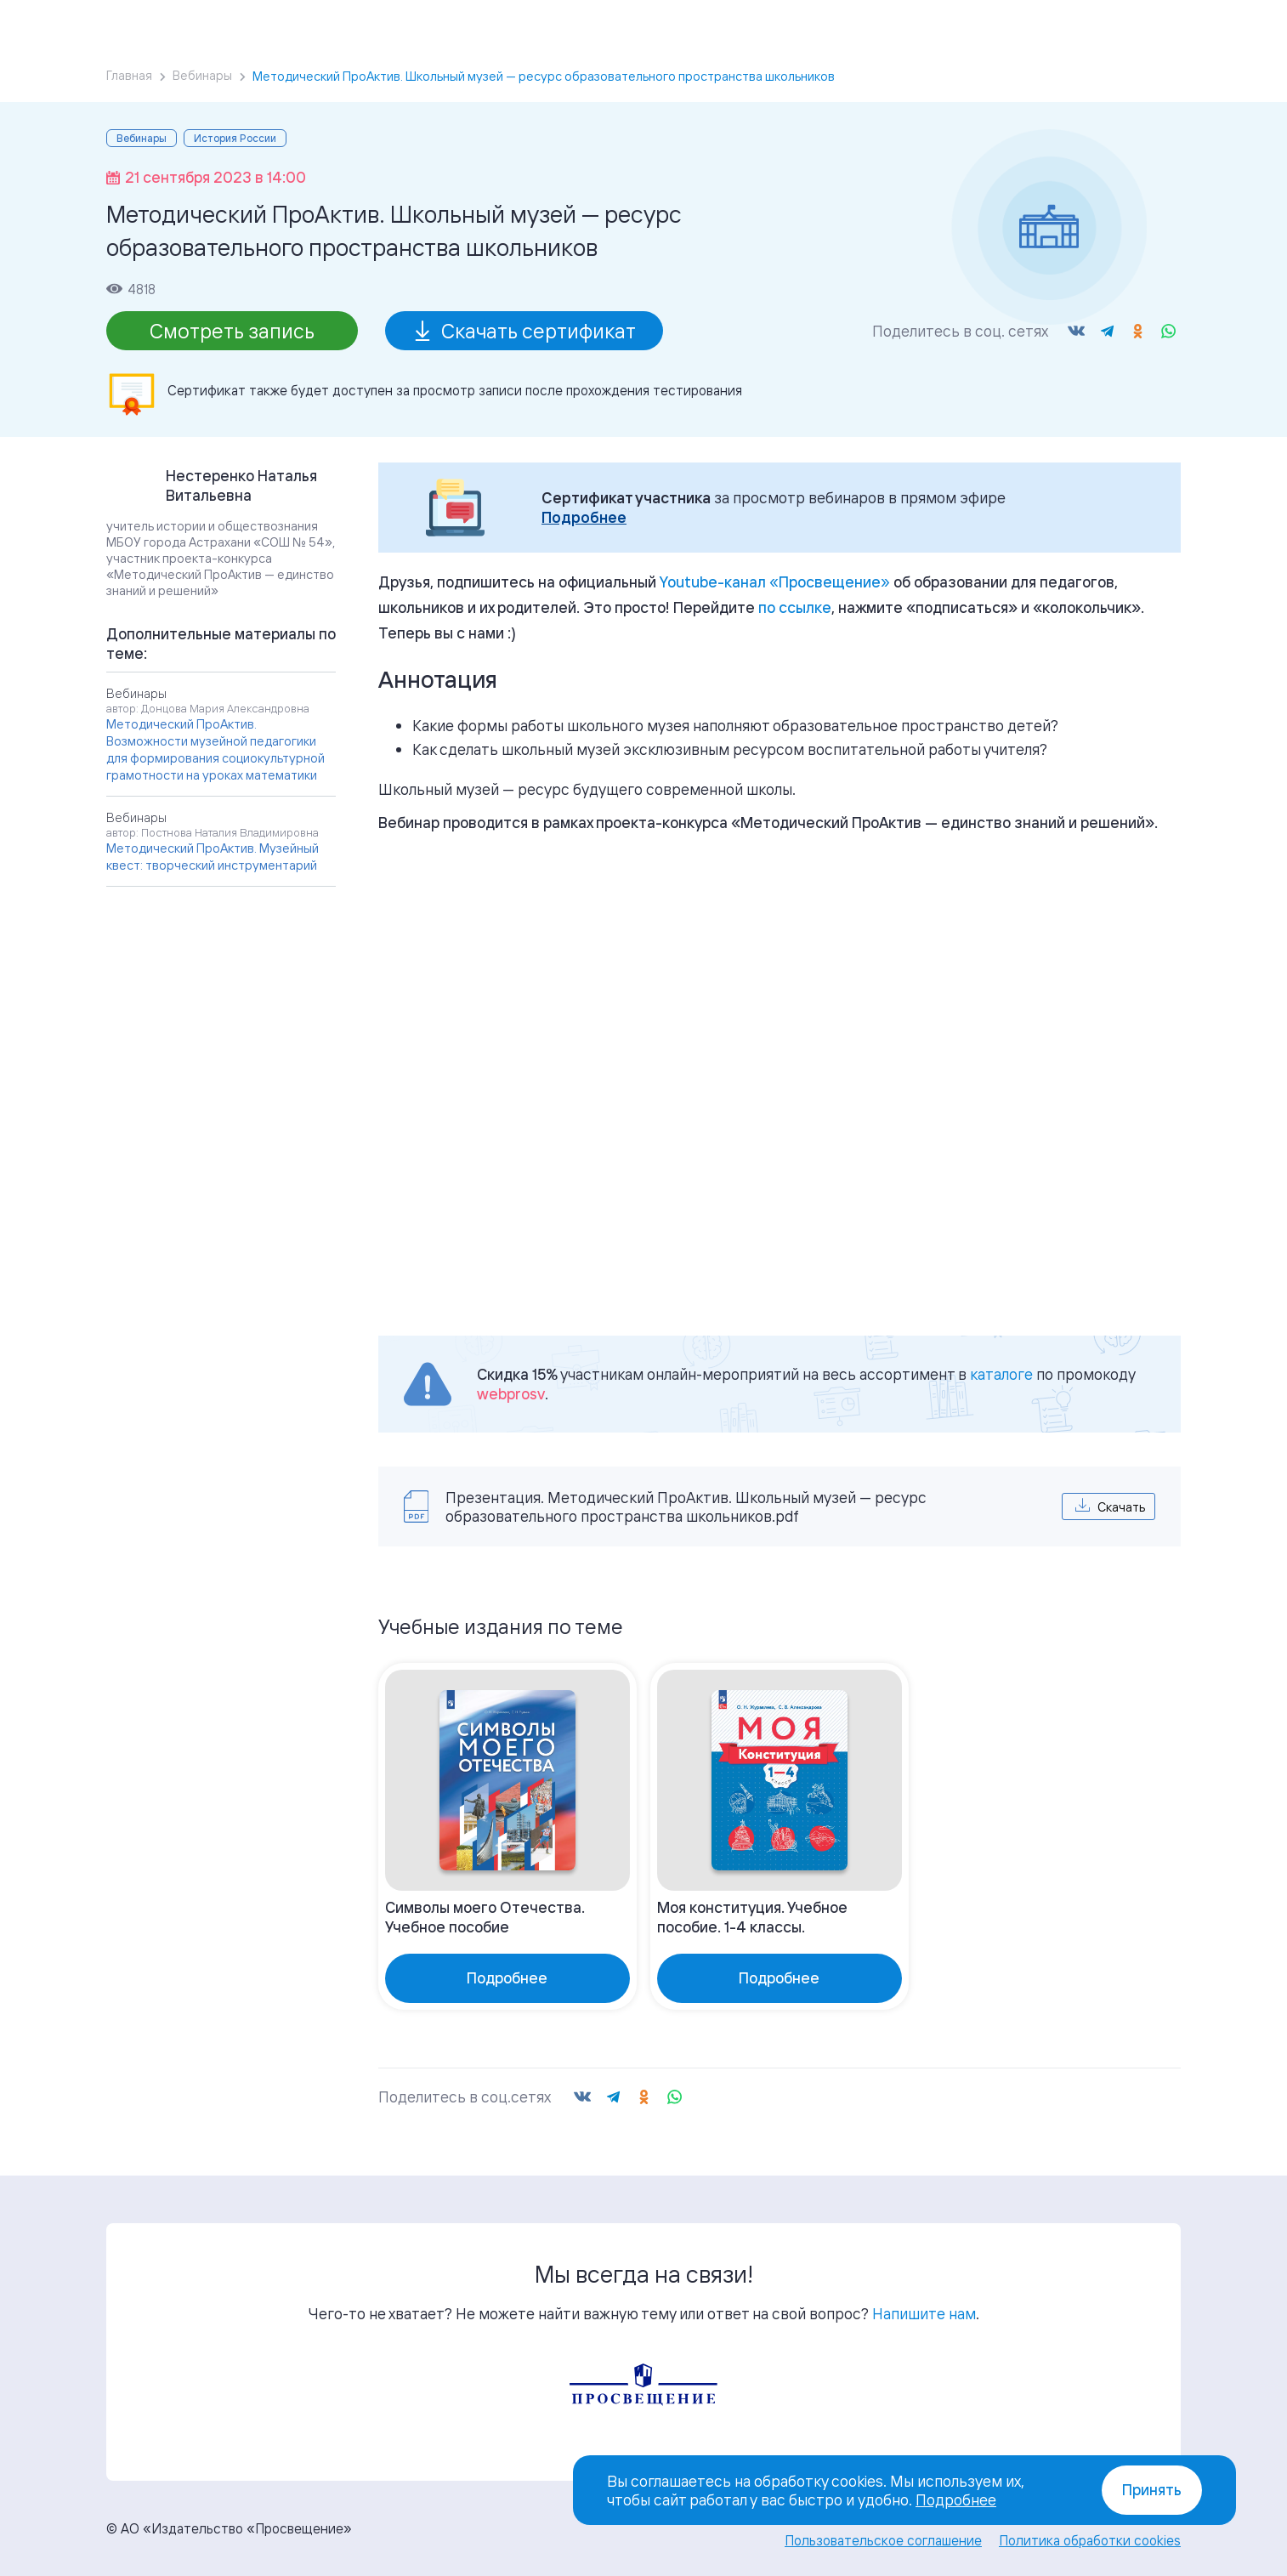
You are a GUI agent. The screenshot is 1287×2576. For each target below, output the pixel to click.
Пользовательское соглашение (883, 2540)
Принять (1152, 2489)
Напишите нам (924, 2313)
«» (775, 581)
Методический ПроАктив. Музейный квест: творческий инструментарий (212, 856)
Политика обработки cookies (1090, 2540)
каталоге (1001, 1374)
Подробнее (583, 517)
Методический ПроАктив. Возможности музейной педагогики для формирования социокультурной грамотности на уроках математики (215, 749)
